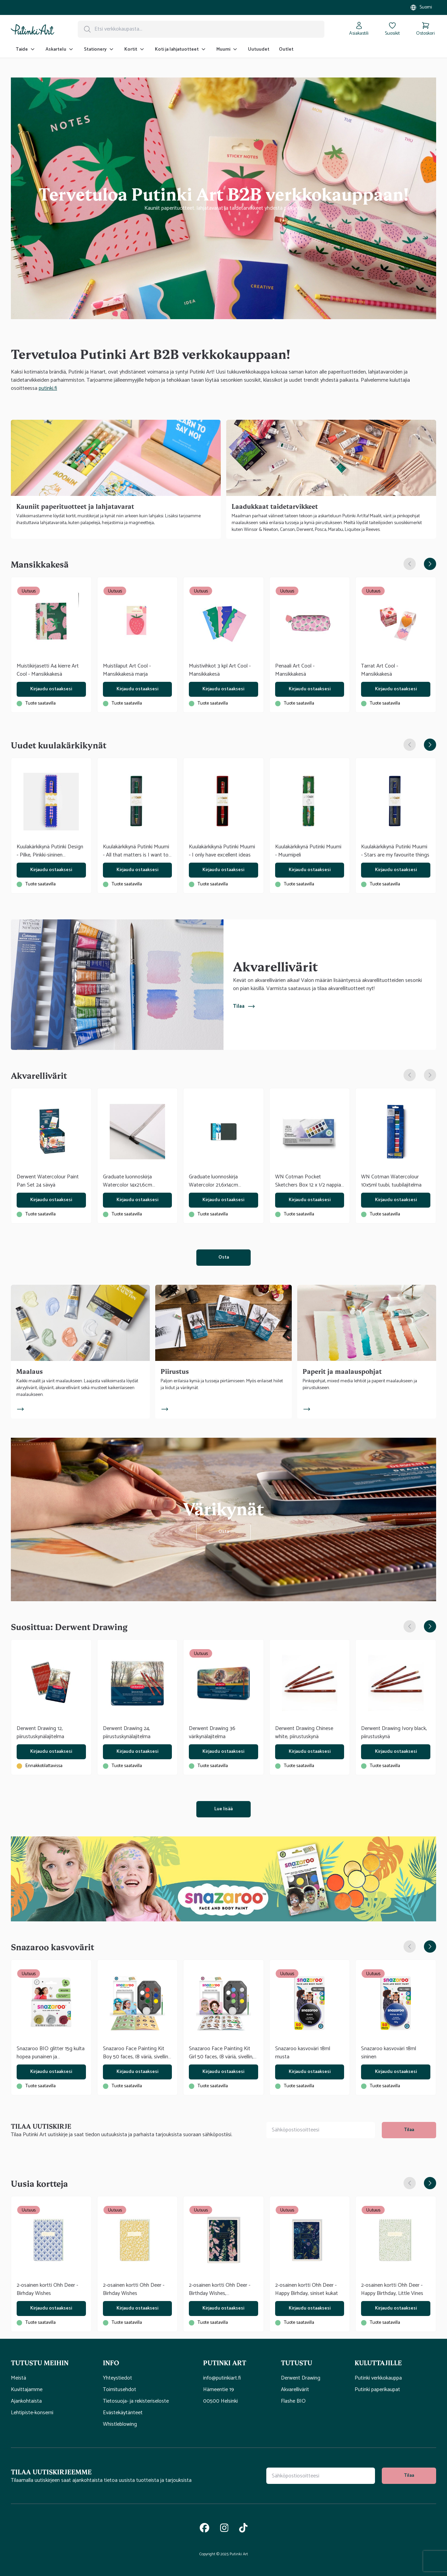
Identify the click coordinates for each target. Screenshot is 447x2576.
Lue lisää (223, 1809)
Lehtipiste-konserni (32, 2413)
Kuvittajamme (26, 2390)
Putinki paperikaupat (377, 2390)
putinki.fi (48, 388)
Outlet (286, 49)
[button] (57, 2362)
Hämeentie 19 (218, 2390)
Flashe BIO (293, 2401)
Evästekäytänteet (123, 2413)
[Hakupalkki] (201, 29)
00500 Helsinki (220, 2401)
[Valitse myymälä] (421, 7)
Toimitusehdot (119, 2390)
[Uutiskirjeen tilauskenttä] (320, 2130)
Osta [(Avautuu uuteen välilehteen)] (223, 1257)
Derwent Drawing (300, 2378)
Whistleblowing (120, 2424)
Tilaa (244, 1006)
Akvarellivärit (295, 2390)
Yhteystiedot (117, 2378)
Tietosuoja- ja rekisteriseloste (136, 2401)
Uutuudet (258, 49)
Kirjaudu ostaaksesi (51, 689)
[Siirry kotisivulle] (32, 29)
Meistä (18, 2378)
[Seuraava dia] (430, 564)
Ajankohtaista (26, 2401)
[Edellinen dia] (410, 564)
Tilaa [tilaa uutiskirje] (409, 2130)
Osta (223, 1532)
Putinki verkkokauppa (378, 2378)
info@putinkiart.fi (222, 2378)
